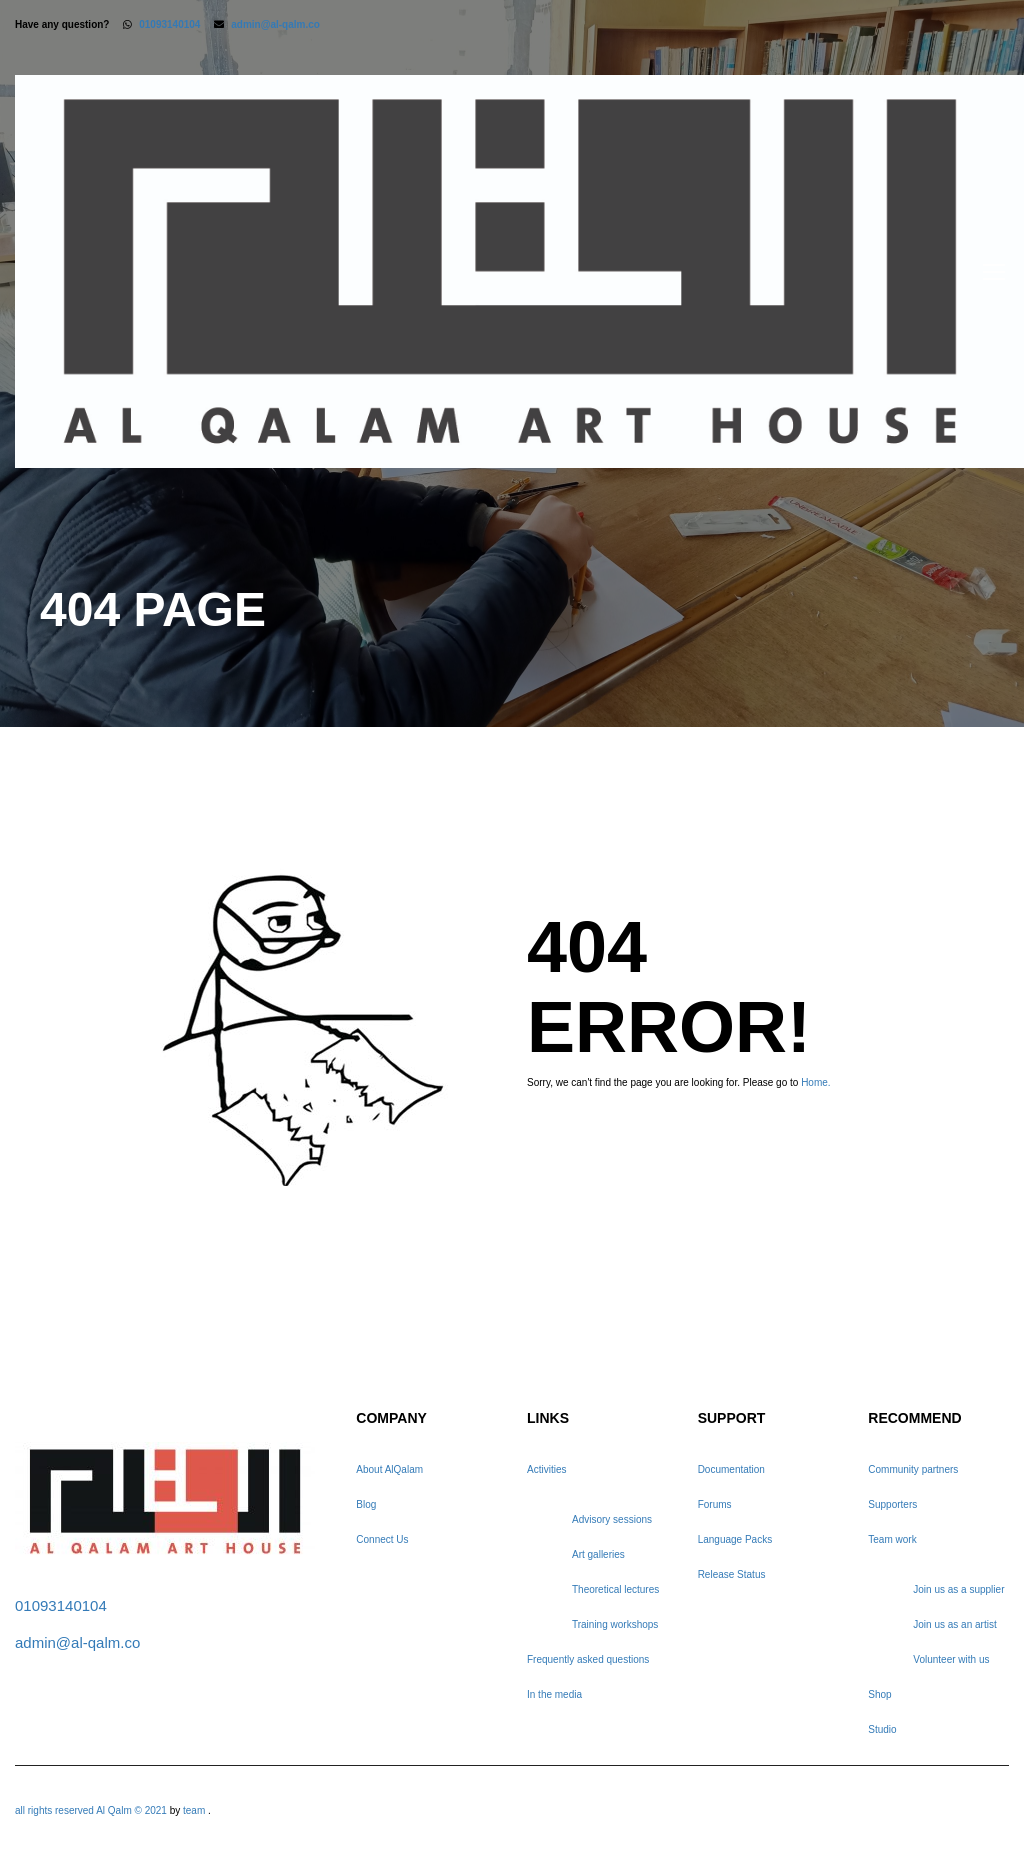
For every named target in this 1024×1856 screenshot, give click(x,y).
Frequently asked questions (588, 1659)
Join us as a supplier (958, 1589)
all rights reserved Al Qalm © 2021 (92, 1810)
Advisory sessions (612, 1519)
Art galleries (598, 1554)
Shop (879, 1694)
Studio (882, 1729)
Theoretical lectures (615, 1589)
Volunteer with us (951, 1659)
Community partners (913, 1469)
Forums (715, 1504)
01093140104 (169, 24)
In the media (554, 1694)
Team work (892, 1539)
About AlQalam (389, 1469)
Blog (366, 1504)
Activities (546, 1469)
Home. (815, 1082)
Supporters (892, 1504)
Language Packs (735, 1539)
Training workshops (615, 1624)
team (194, 1810)
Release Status (732, 1574)
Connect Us (382, 1539)
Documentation (731, 1469)
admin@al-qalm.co (275, 24)
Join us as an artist (954, 1624)
